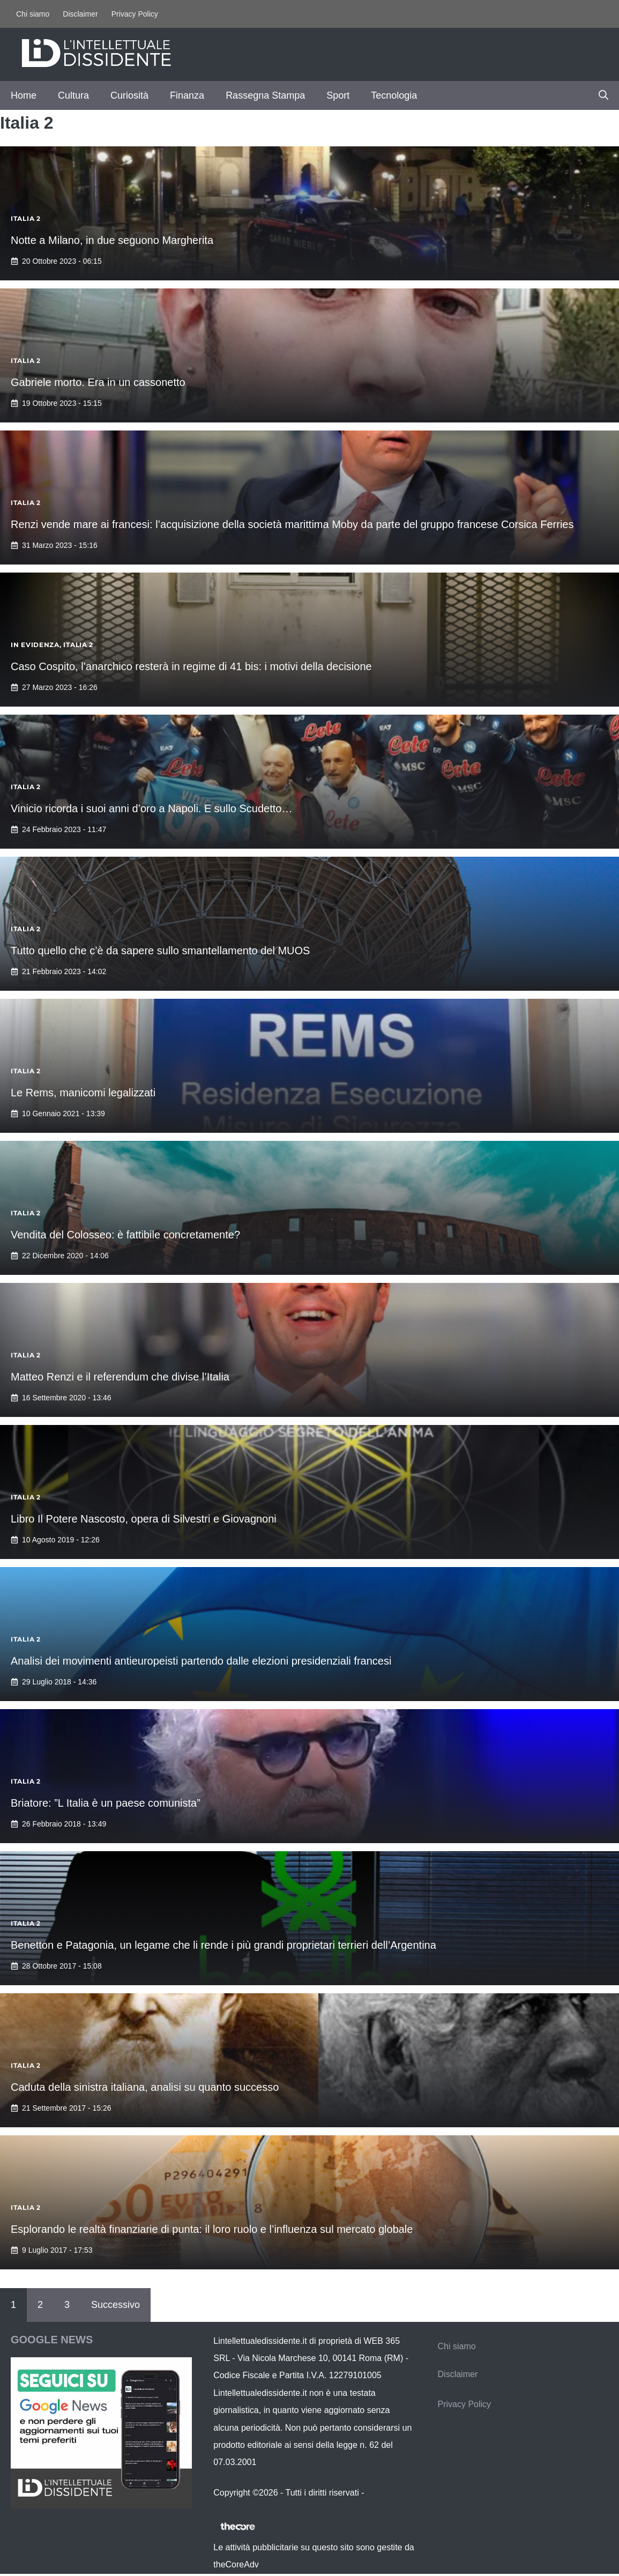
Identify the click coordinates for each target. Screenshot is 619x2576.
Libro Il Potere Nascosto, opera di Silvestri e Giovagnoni (144, 1519)
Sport (337, 95)
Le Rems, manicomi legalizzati (83, 1092)
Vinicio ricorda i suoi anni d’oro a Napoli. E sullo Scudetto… (151, 808)
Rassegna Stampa (265, 95)
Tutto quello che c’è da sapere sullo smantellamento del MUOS (160, 950)
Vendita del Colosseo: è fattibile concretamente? (125, 1235)
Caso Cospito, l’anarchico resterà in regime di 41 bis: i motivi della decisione (191, 666)
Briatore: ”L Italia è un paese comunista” (105, 1803)
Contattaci (386, 2492)
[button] (603, 95)
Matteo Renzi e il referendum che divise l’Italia (120, 1377)
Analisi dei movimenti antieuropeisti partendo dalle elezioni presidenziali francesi (201, 1661)
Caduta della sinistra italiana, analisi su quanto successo (145, 2087)
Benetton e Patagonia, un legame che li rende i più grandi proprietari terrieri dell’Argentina (223, 1945)
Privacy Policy (134, 14)
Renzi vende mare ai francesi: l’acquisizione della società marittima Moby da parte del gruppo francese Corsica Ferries (292, 524)
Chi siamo (32, 14)
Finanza (187, 95)
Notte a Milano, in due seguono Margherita (112, 240)
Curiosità (129, 95)
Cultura (73, 95)
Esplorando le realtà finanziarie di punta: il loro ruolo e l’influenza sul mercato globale (212, 2229)
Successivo (115, 2304)
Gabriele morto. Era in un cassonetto (98, 382)
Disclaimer (80, 14)
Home (23, 95)
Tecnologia (394, 95)
